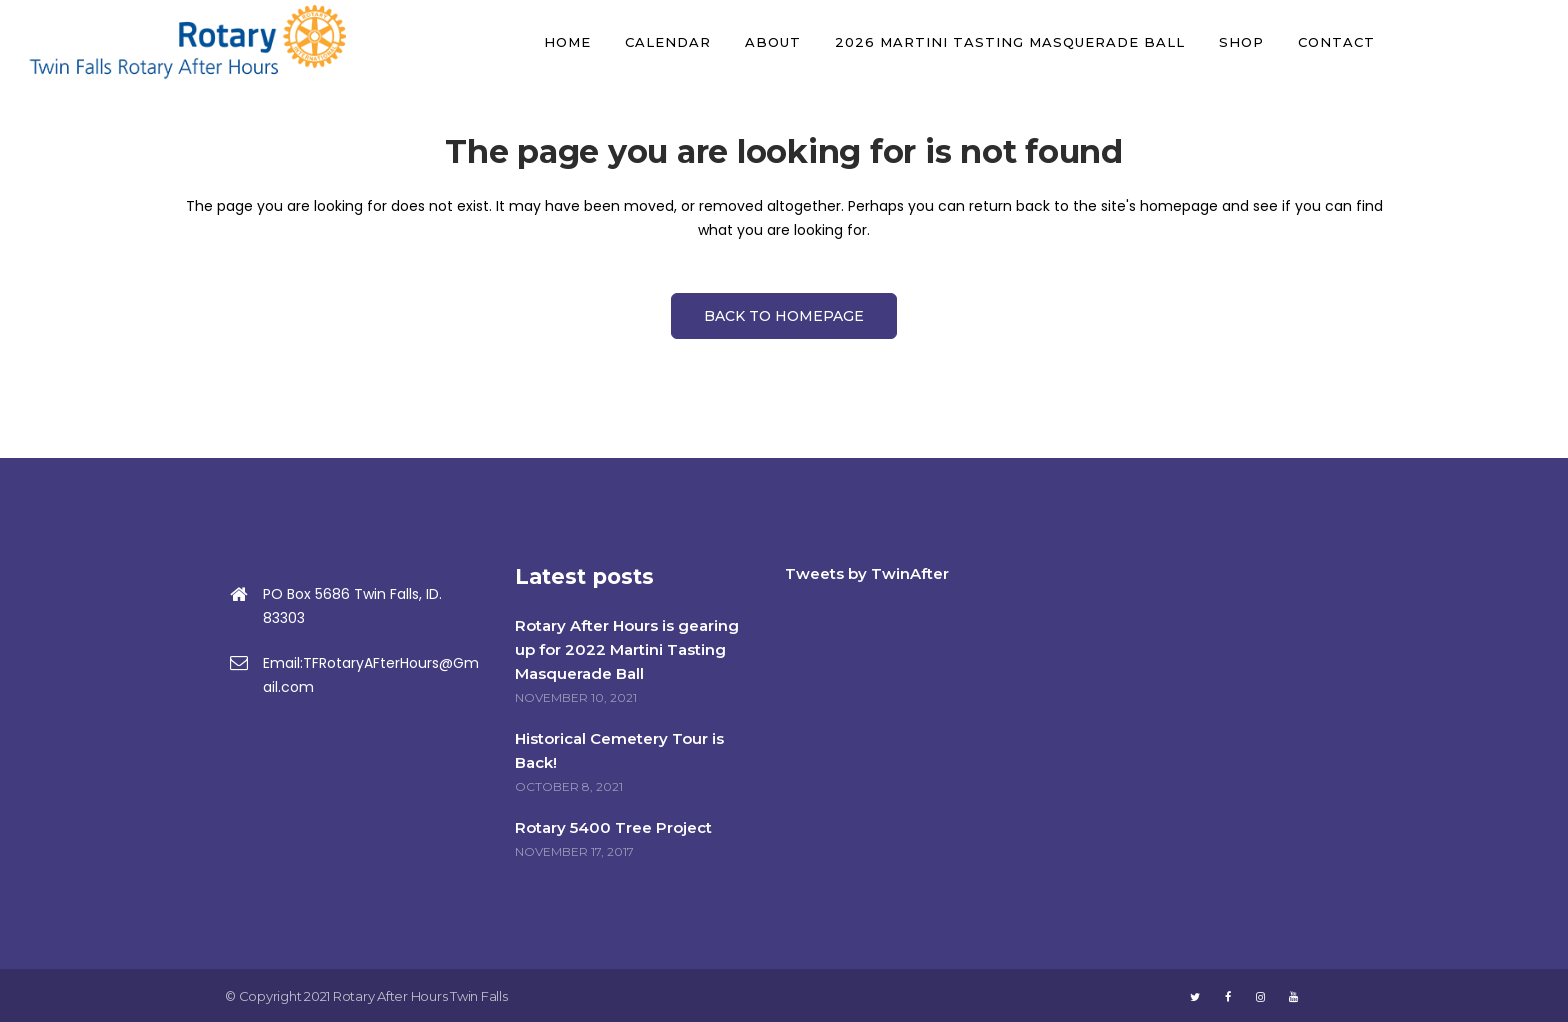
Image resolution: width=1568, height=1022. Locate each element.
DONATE (1475, 42)
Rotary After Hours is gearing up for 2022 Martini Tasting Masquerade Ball (627, 649)
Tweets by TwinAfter (867, 573)
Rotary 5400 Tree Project (613, 827)
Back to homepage (784, 316)
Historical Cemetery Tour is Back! (619, 750)
